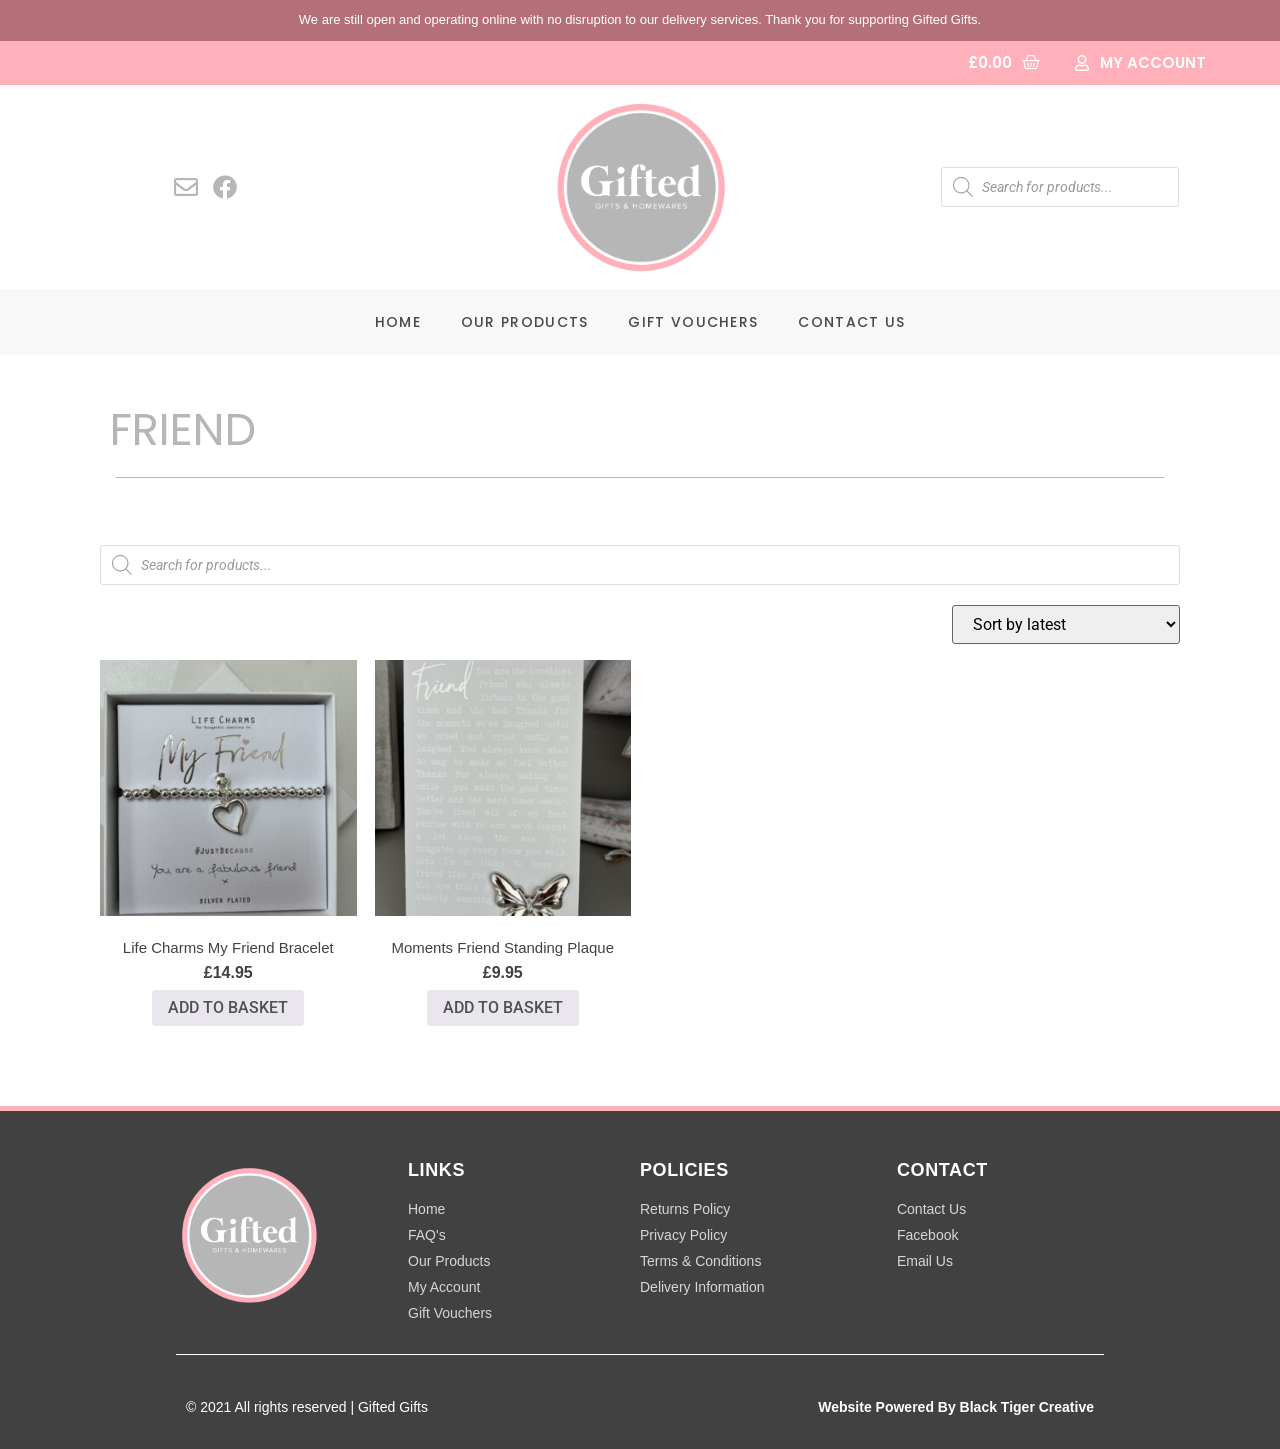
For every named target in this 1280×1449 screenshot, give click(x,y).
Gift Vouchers (693, 322)
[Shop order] (1066, 624)
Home (398, 322)
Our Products (525, 322)
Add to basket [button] (228, 1007)
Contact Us (851, 322)
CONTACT (942, 1170)
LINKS (436, 1170)
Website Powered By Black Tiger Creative (956, 1407)
